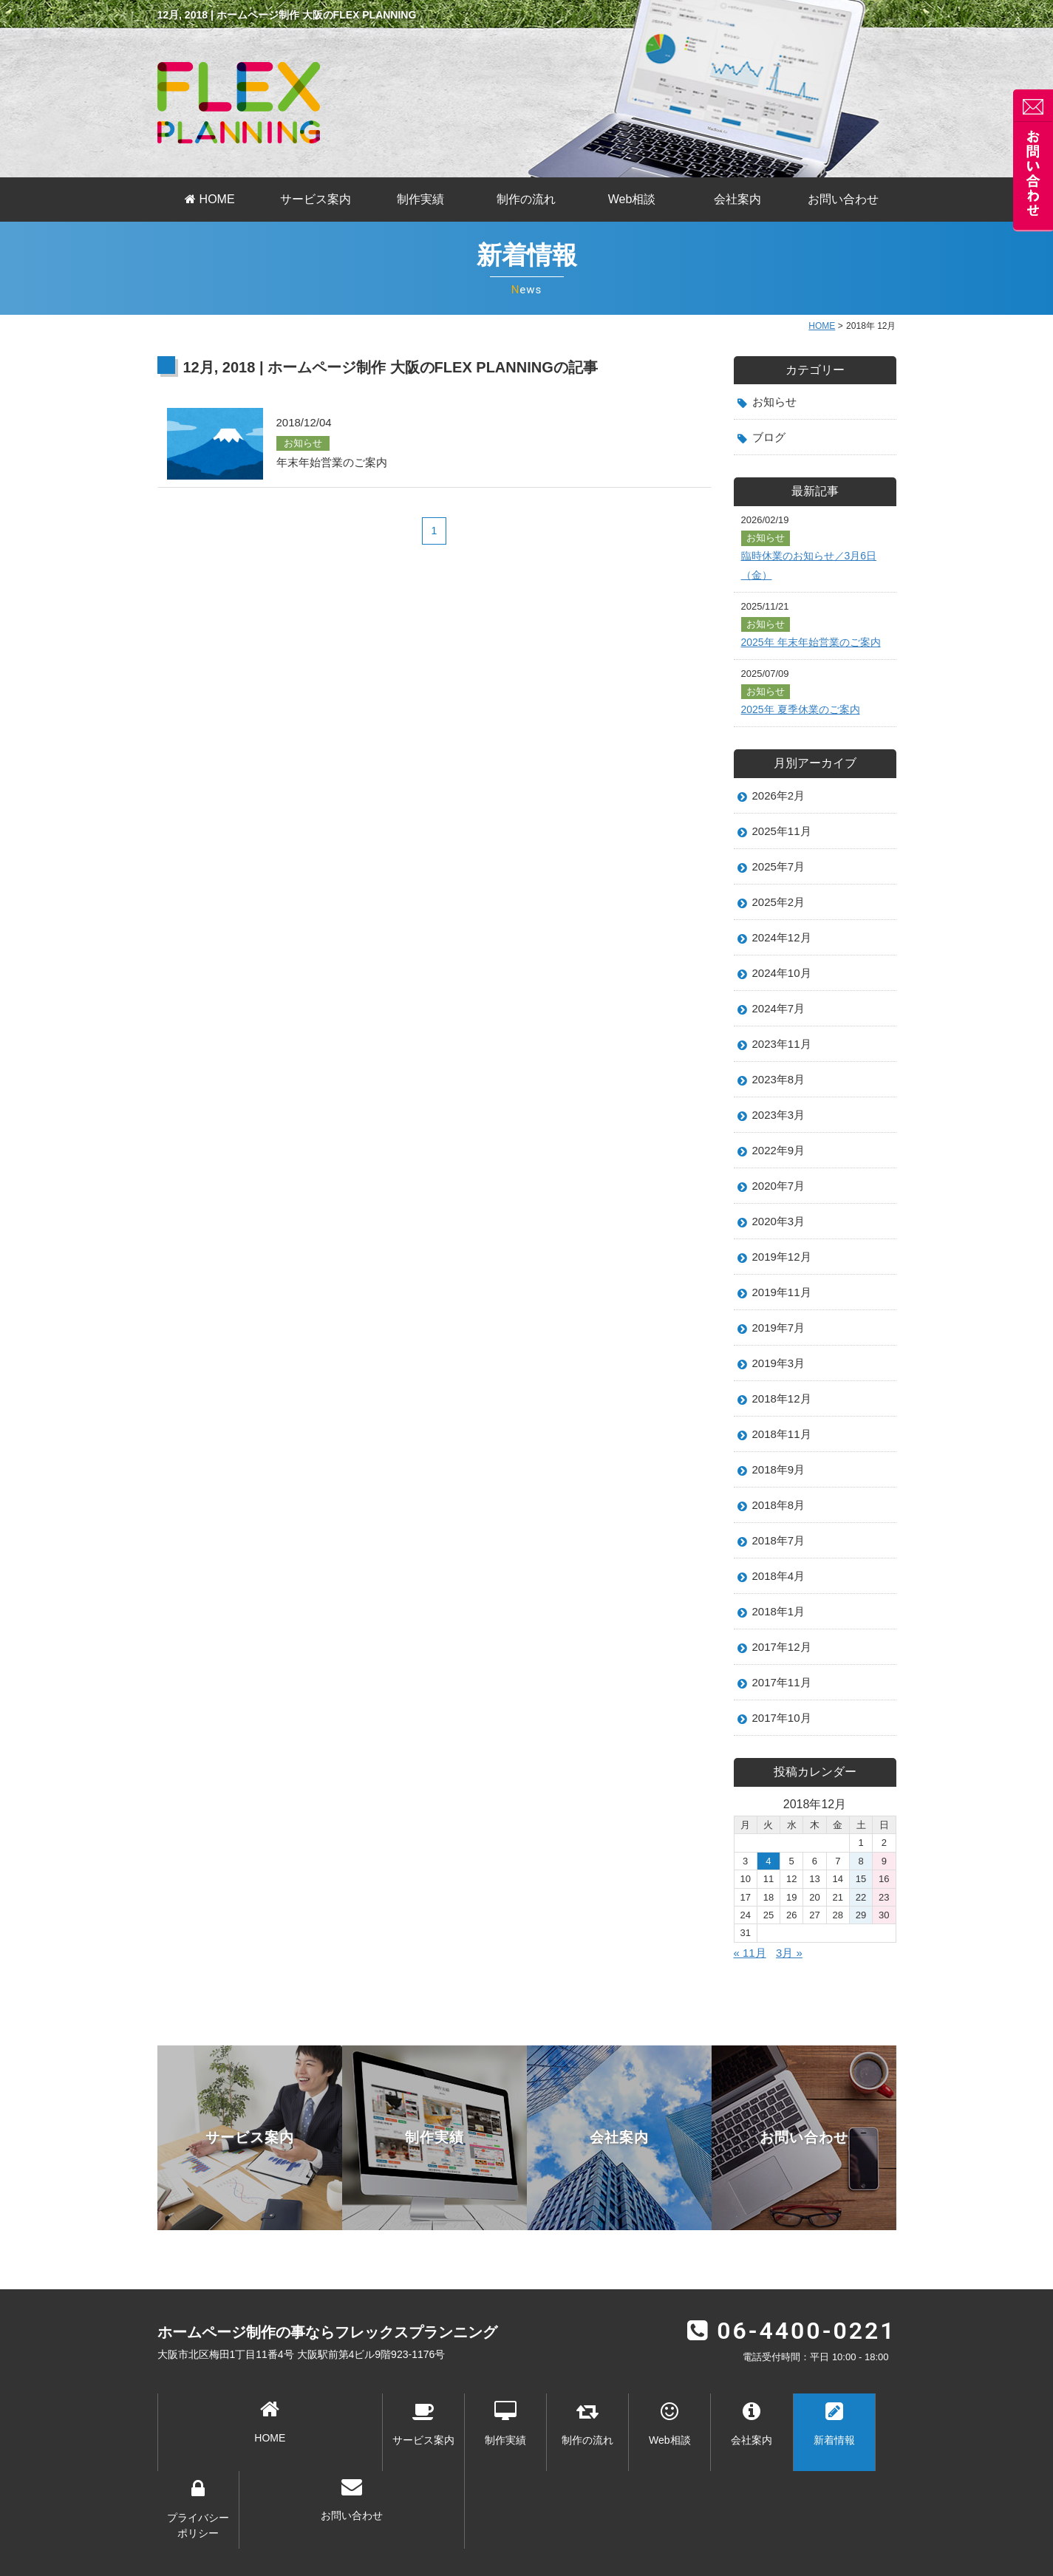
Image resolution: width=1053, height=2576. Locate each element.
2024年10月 (783, 986)
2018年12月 (783, 1428)
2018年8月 (780, 1538)
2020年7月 (780, 1207)
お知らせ (776, 401)
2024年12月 (783, 949)
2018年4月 (780, 1612)
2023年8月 (780, 1097)
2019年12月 (783, 1281)
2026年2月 (780, 802)
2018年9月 (780, 1501)
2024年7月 (780, 1023)
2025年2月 (780, 913)
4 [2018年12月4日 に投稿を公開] (768, 1903)
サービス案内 (315, 199)
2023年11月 (783, 1060)
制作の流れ (526, 199)
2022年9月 (780, 1170)
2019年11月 (783, 1317)
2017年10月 (783, 1759)
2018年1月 (780, 1649)
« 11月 (751, 1995)
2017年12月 (783, 1685)
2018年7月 (780, 1575)
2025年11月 (783, 839)
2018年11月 (783, 1465)
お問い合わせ (843, 199)
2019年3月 (780, 1391)
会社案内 (737, 199)
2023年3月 (780, 1133)
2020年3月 (780, 1244)
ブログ (770, 438)
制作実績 (420, 199)
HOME (209, 199)
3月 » (792, 1995)
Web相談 (632, 199)
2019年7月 (780, 1354)
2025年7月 (780, 876)
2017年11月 (783, 1722)
